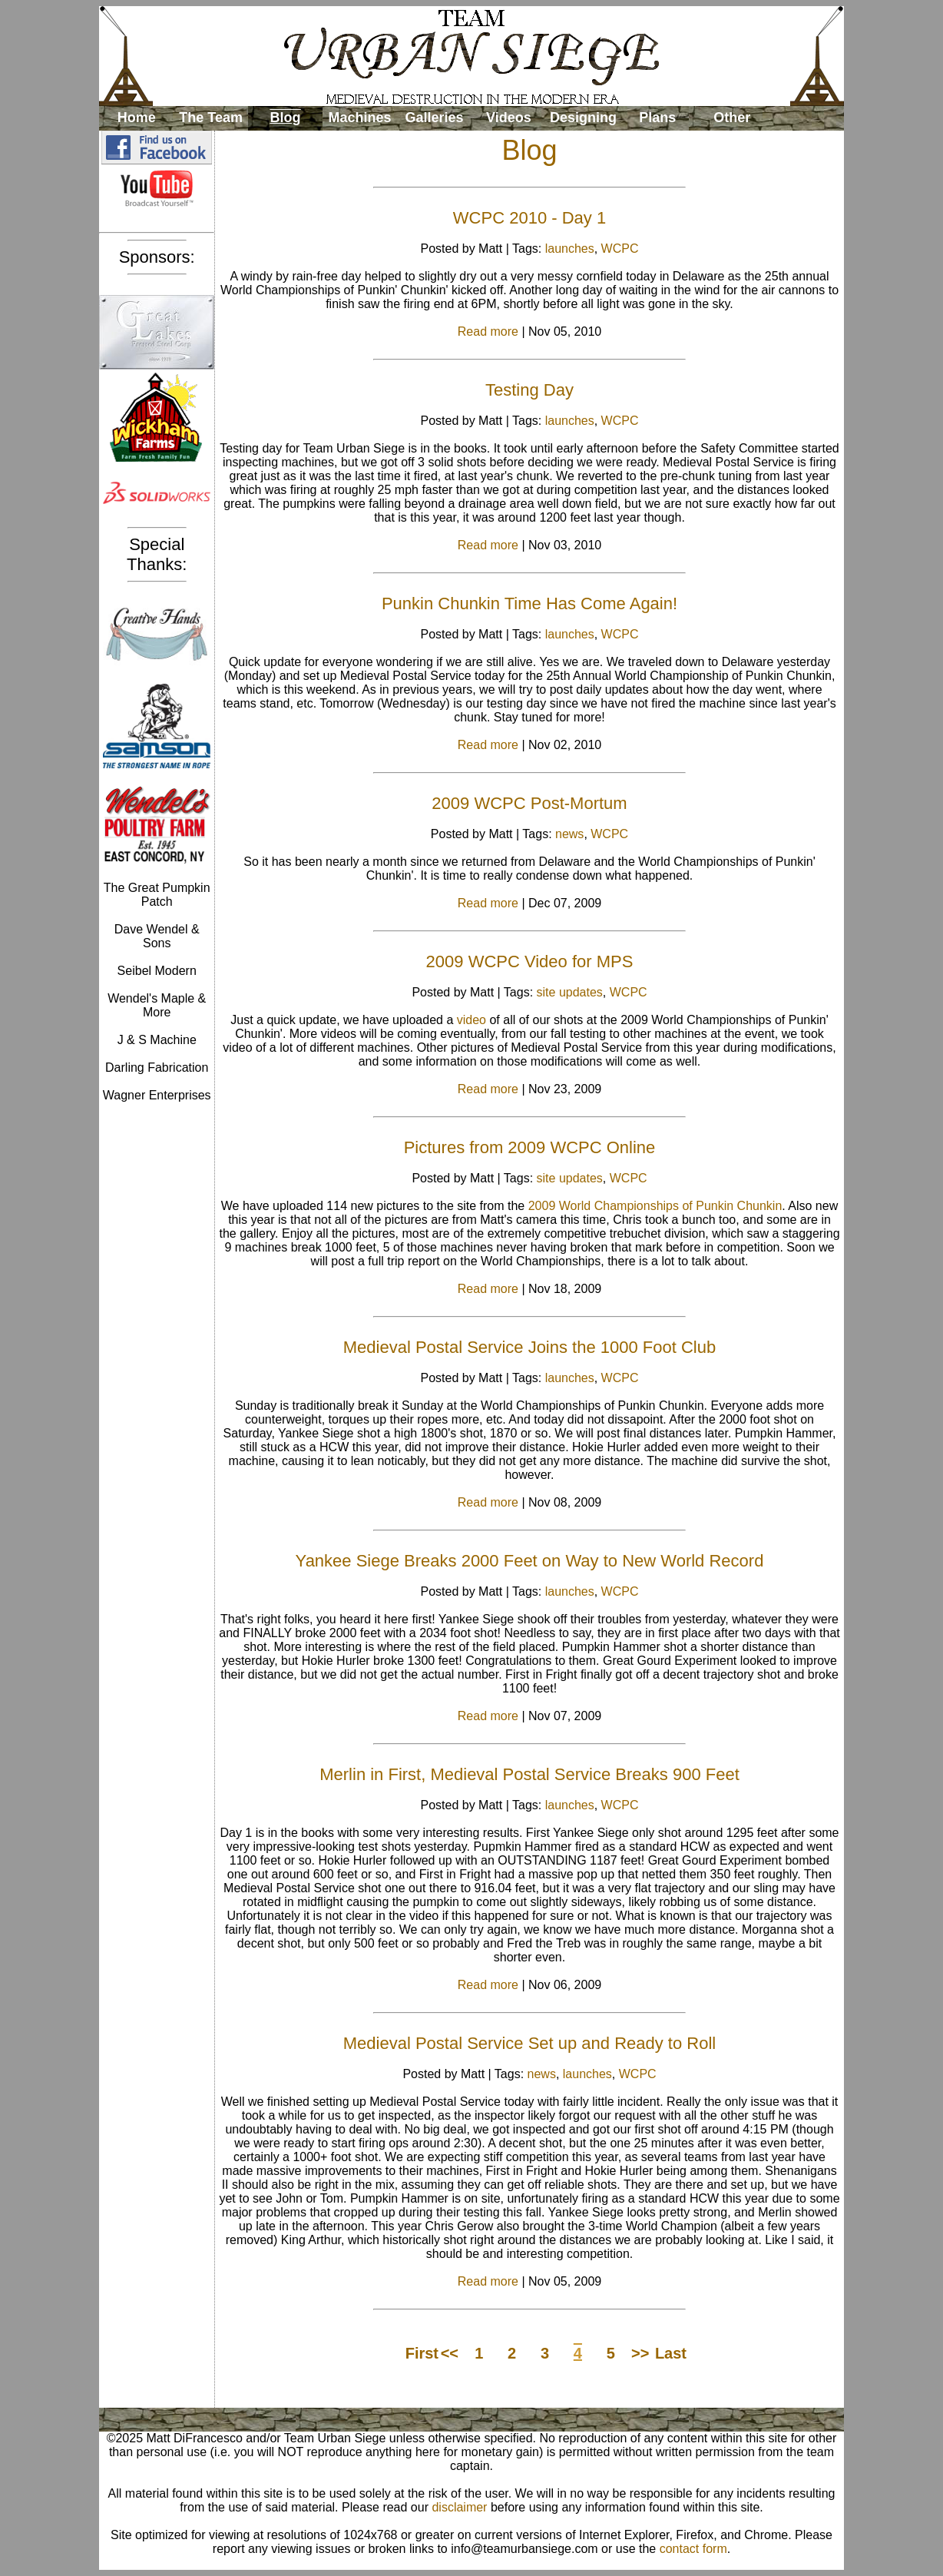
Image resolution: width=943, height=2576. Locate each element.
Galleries (434, 117)
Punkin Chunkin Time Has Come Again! (529, 603)
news (569, 833)
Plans (657, 117)
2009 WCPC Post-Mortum (529, 803)
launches (569, 248)
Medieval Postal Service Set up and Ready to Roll (529, 2043)
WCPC (620, 248)
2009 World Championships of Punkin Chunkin (655, 1205)
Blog (285, 117)
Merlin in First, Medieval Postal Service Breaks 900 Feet (529, 1774)
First (420, 2353)
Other (731, 117)
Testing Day (529, 389)
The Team (211, 117)
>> (640, 2353)
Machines (360, 117)
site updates (570, 992)
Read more (488, 331)
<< (449, 2353)
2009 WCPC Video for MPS (530, 961)
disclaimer (459, 2507)
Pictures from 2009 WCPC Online (530, 1147)
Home (136, 117)
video (471, 1019)
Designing (583, 117)
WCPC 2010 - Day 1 (529, 217)
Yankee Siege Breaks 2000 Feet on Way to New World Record (530, 1560)
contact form (693, 2548)
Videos (508, 117)
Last (669, 2353)
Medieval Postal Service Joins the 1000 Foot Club (529, 1347)
